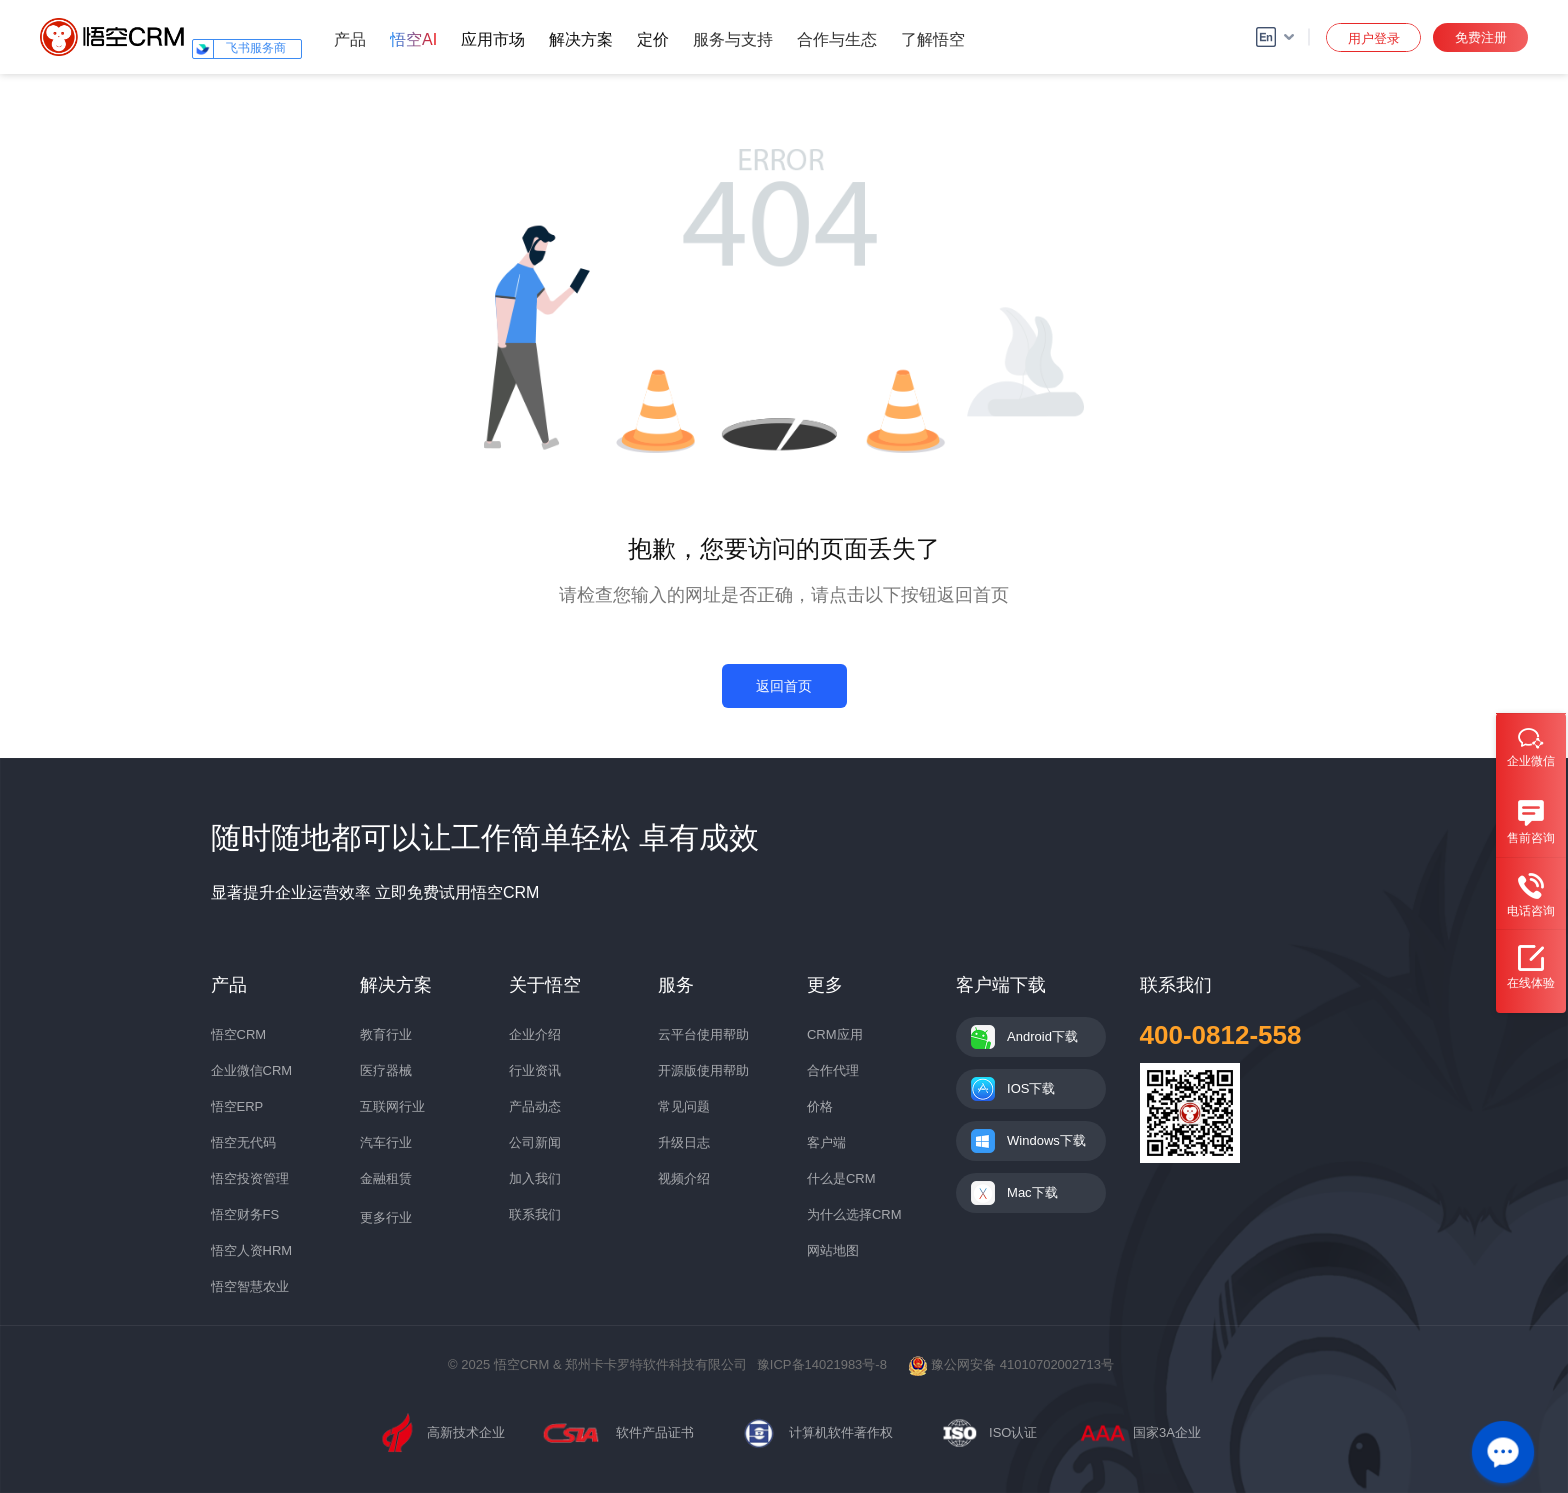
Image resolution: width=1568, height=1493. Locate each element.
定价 (653, 39)
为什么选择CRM (854, 1214)
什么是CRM (841, 1178)
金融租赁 (386, 1178)
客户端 (826, 1142)
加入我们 (535, 1178)
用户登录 (1374, 38)
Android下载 (1042, 1036)
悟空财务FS (245, 1214)
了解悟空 (933, 39)
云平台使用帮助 (703, 1034)
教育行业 (386, 1034)
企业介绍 (535, 1034)
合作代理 (833, 1070)
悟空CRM (239, 1034)
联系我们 (535, 1214)
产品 (350, 39)
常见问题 (684, 1106)
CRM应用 (835, 1034)
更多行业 (386, 1217)
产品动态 (535, 1106)
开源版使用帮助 (703, 1070)
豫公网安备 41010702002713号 (1011, 1364)
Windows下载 (1046, 1140)
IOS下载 (1031, 1088)
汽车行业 (386, 1142)
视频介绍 (684, 1178)
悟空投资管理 (250, 1178)
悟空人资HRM (252, 1250)
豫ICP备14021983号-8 (822, 1364)
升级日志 (684, 1142)
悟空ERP (237, 1106)
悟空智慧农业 (250, 1286)
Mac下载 (1032, 1192)
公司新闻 (535, 1142)
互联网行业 (392, 1106)
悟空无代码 (243, 1142)
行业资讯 (535, 1070)
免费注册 (1481, 37)
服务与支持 (733, 39)
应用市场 (493, 39)
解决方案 (581, 39)
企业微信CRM (252, 1070)
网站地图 (833, 1250)
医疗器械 (386, 1070)
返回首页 (784, 686)
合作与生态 (837, 39)
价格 (820, 1106)
